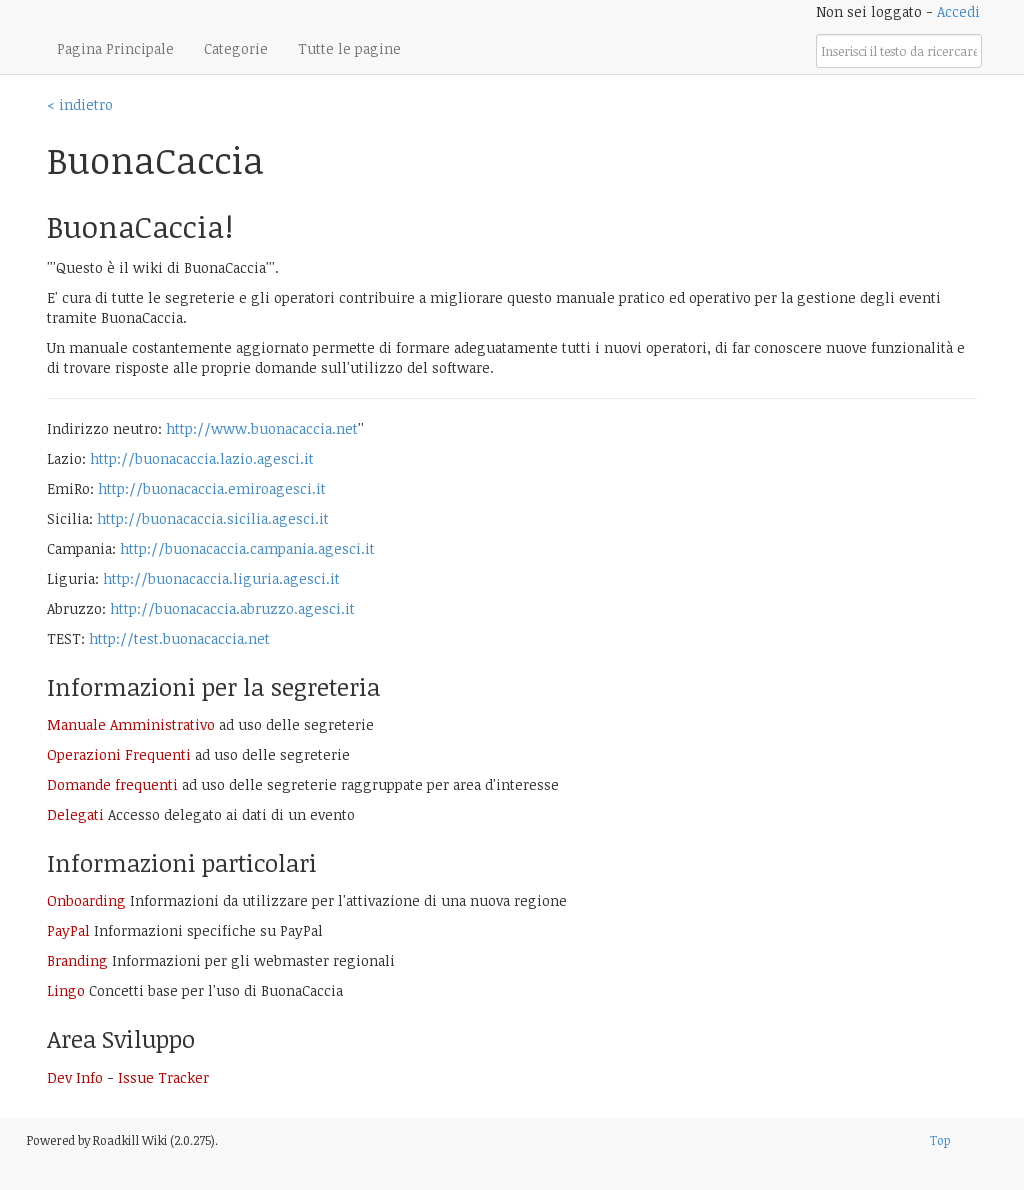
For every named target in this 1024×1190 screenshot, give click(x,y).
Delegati (75, 814)
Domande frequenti (112, 784)
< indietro (80, 104)
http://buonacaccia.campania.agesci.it (247, 548)
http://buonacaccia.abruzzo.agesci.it (232, 608)
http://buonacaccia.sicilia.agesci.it (213, 518)
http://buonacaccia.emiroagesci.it (212, 488)
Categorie (236, 48)
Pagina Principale (115, 48)
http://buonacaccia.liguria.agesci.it (221, 578)
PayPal (68, 930)
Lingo (66, 990)
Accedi (958, 11)
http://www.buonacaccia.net (262, 428)
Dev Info (75, 1077)
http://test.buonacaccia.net (179, 638)
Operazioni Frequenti (119, 754)
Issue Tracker (163, 1077)
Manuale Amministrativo (131, 724)
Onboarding (86, 900)
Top (940, 1140)
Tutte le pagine (349, 48)
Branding (77, 960)
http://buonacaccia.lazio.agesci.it (202, 458)
